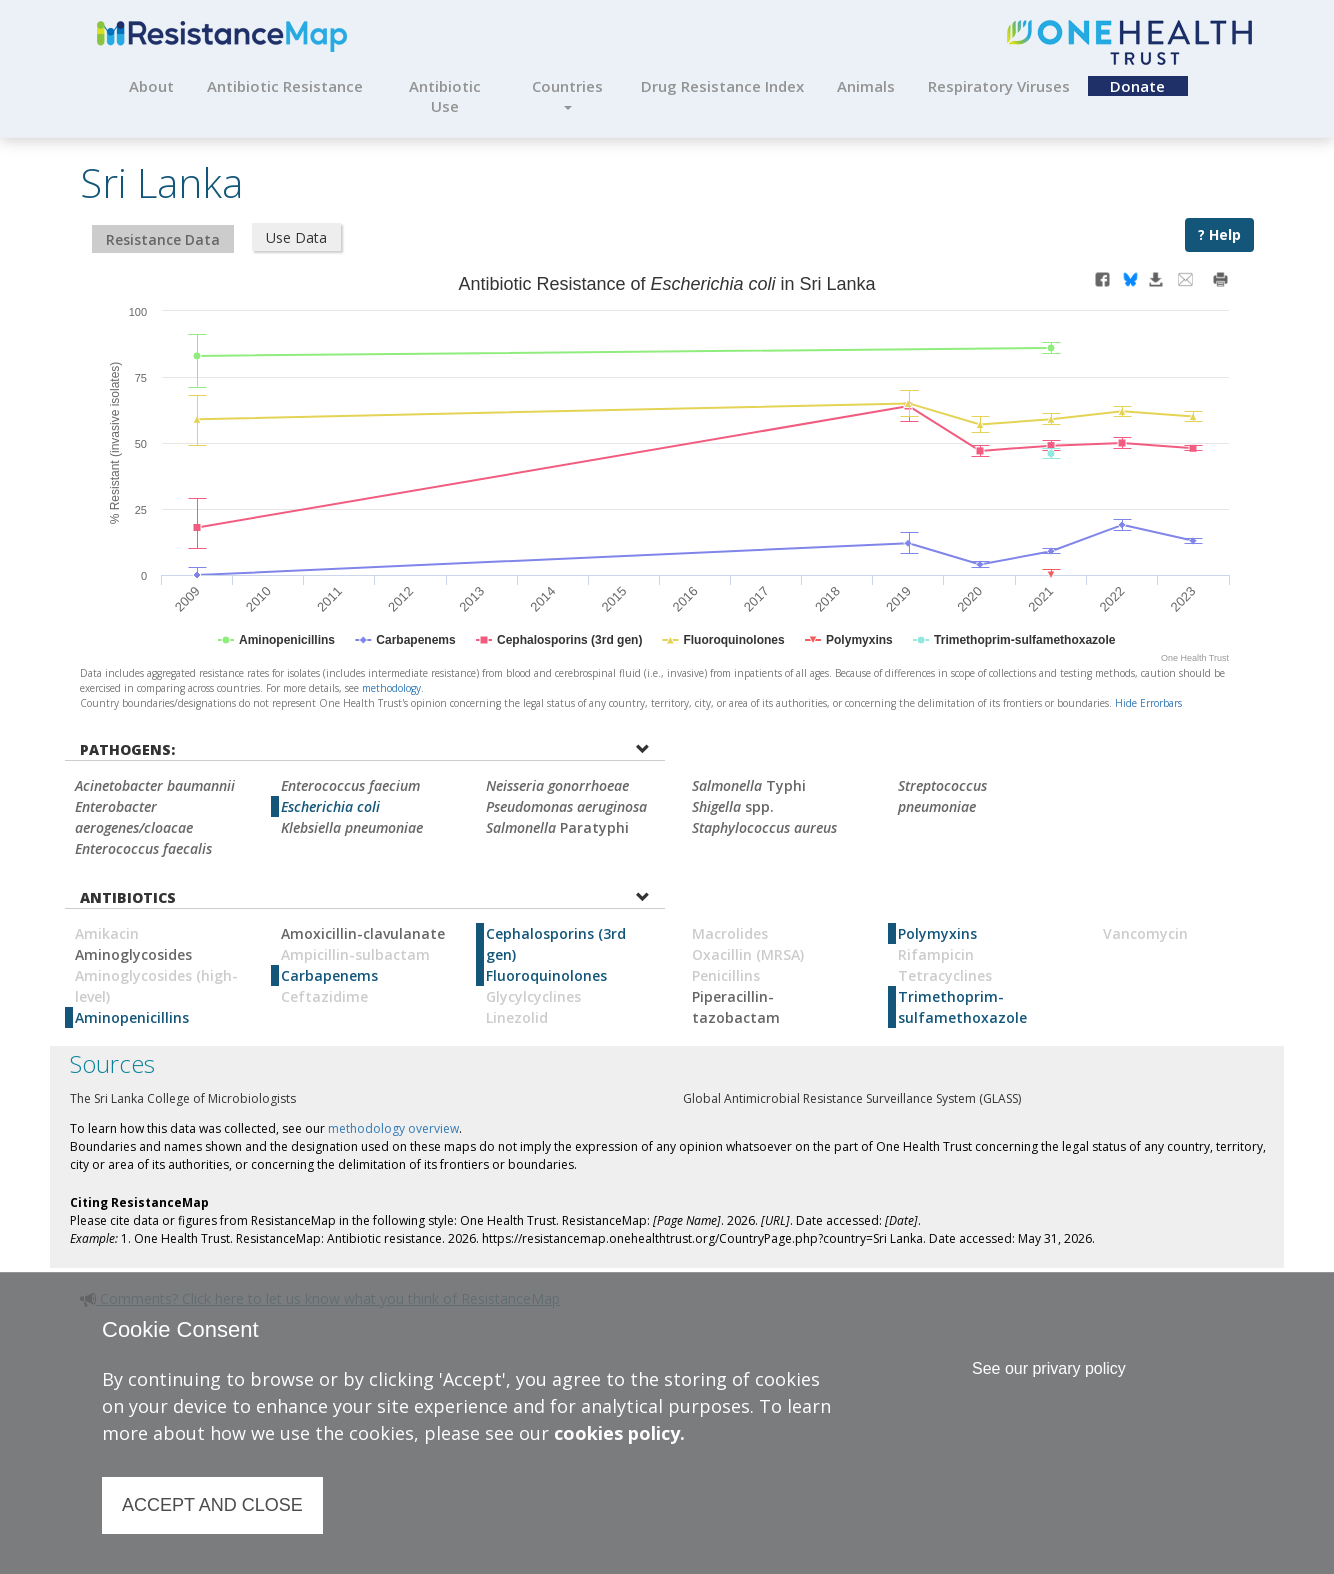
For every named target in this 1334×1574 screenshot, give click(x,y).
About (151, 86)
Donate (1137, 86)
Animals (866, 86)
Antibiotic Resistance (285, 86)
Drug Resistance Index (722, 86)
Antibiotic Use (445, 96)
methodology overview (393, 1128)
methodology (391, 688)
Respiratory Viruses (999, 86)
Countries (567, 93)
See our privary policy (1049, 1368)
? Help (1219, 234)
